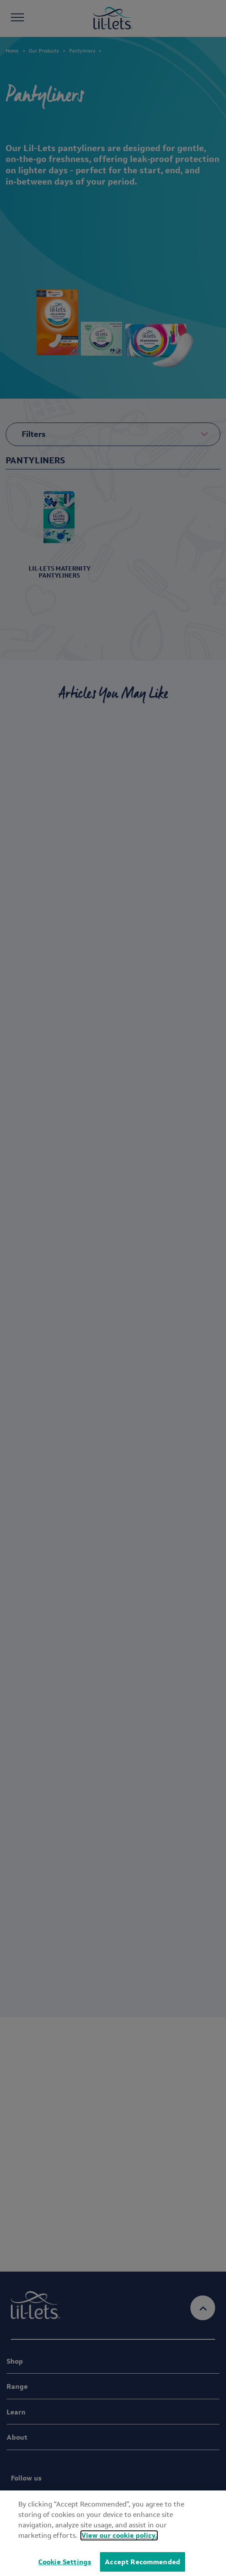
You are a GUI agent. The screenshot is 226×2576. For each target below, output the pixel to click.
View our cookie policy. (119, 2535)
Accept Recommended (142, 2562)
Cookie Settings (64, 2562)
